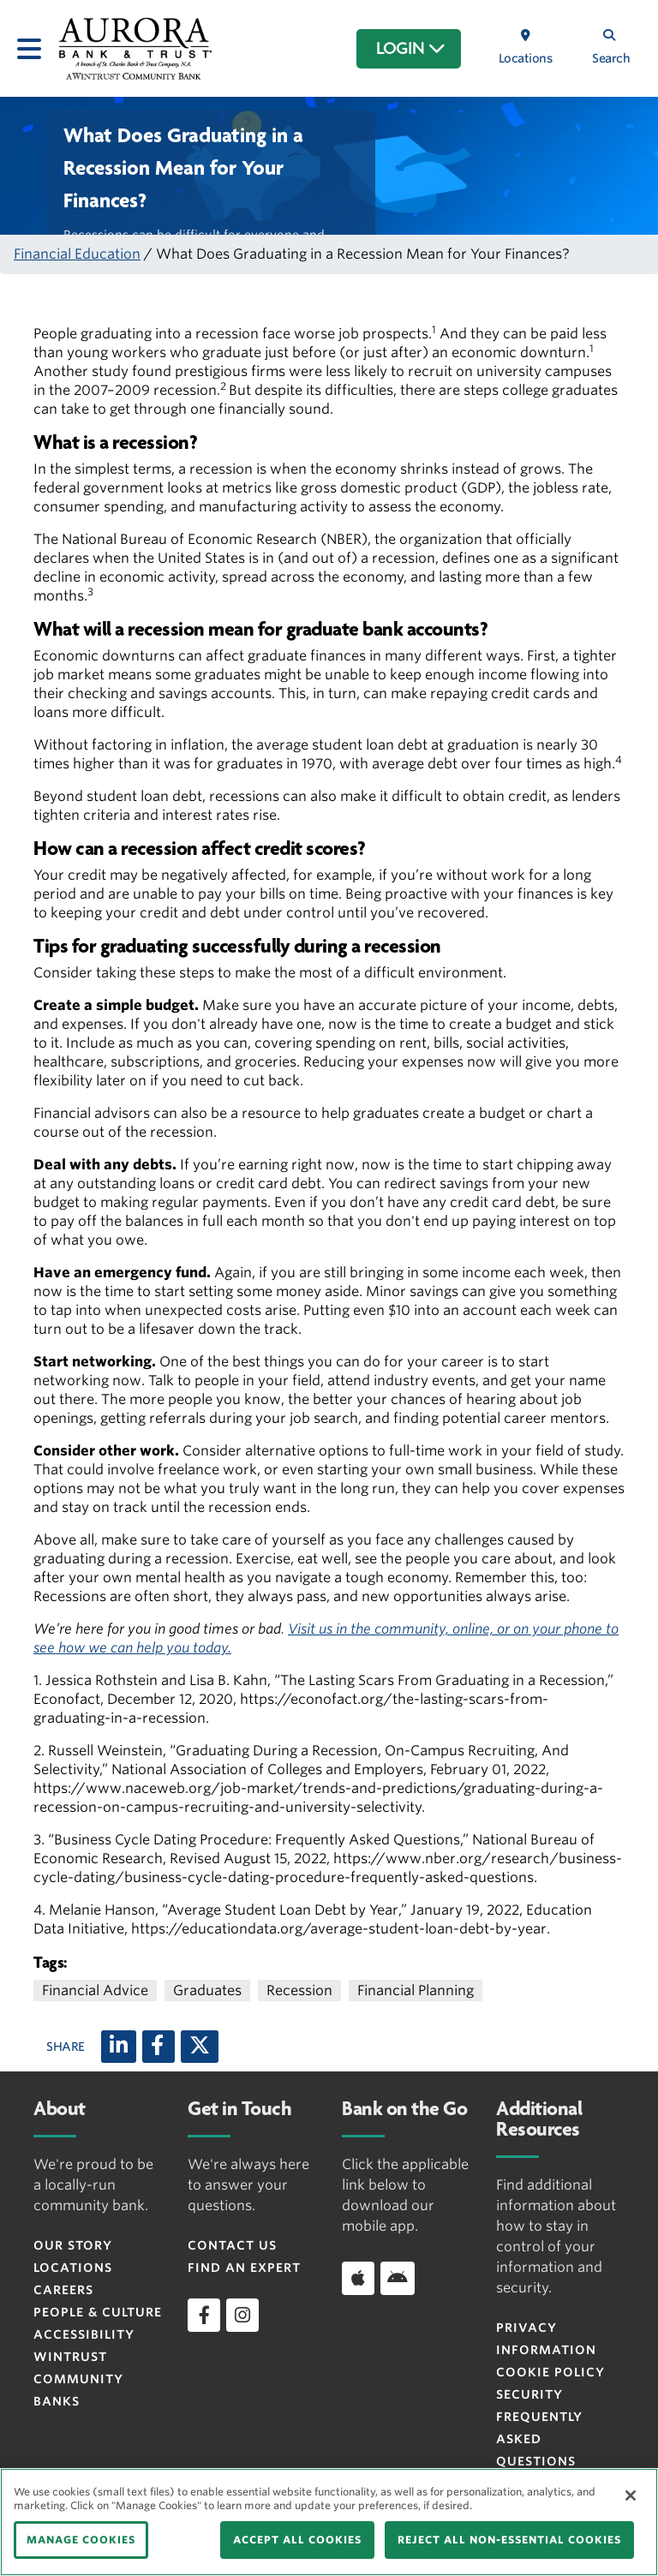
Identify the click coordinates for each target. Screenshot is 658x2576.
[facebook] (204, 2314)
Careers (63, 2290)
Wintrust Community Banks (78, 2379)
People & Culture (97, 2312)
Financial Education (77, 254)
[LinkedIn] (118, 2046)
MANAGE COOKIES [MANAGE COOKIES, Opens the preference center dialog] (81, 2539)
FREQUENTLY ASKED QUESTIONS (539, 2439)
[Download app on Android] (397, 2278)
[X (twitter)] (199, 2046)
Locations (72, 2267)
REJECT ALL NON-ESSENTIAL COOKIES (509, 2539)
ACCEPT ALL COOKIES (297, 2539)
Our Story (72, 2245)
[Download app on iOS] (358, 2278)
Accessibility (84, 2334)
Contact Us (232, 2245)
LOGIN (411, 48)
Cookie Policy (550, 2372)
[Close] (630, 2495)
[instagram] (242, 2314)
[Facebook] (158, 2046)
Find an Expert (244, 2267)
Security (529, 2394)
